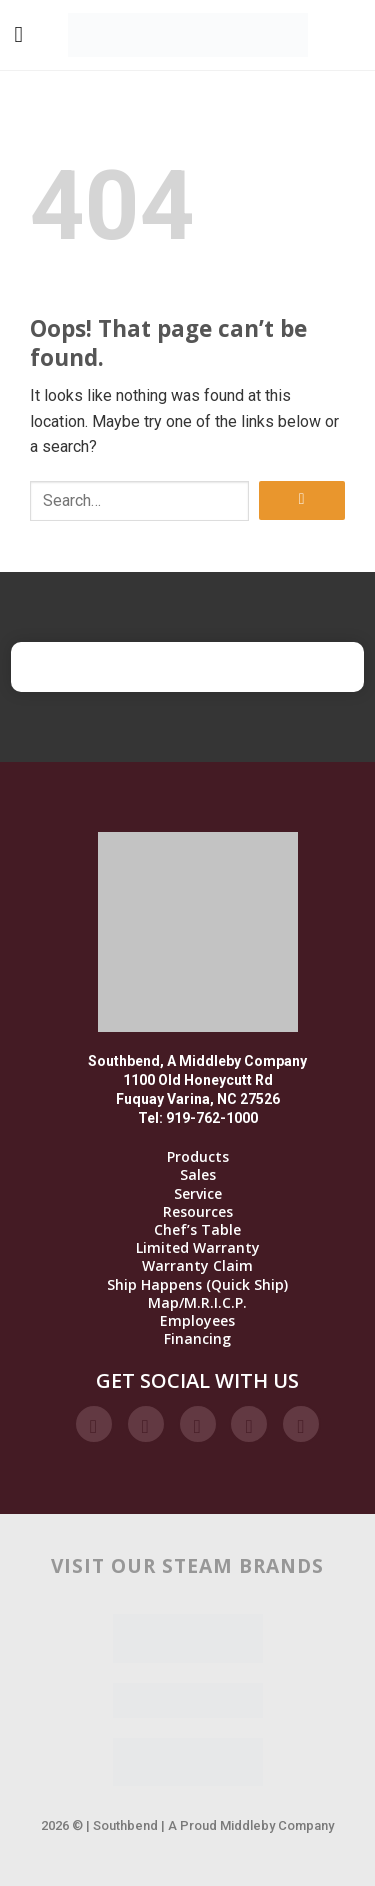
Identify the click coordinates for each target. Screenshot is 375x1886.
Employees (197, 1321)
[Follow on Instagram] (146, 1424)
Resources (198, 1212)
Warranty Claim (197, 1266)
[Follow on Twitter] (198, 1424)
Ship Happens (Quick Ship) (197, 1285)
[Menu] (18, 34)
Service (198, 1194)
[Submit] (302, 500)
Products (198, 1157)
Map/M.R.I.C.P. (197, 1303)
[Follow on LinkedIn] (249, 1424)
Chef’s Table (197, 1230)
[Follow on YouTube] (301, 1424)
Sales (198, 1175)
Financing (197, 1339)
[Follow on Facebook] (94, 1424)
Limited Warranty (198, 1248)
